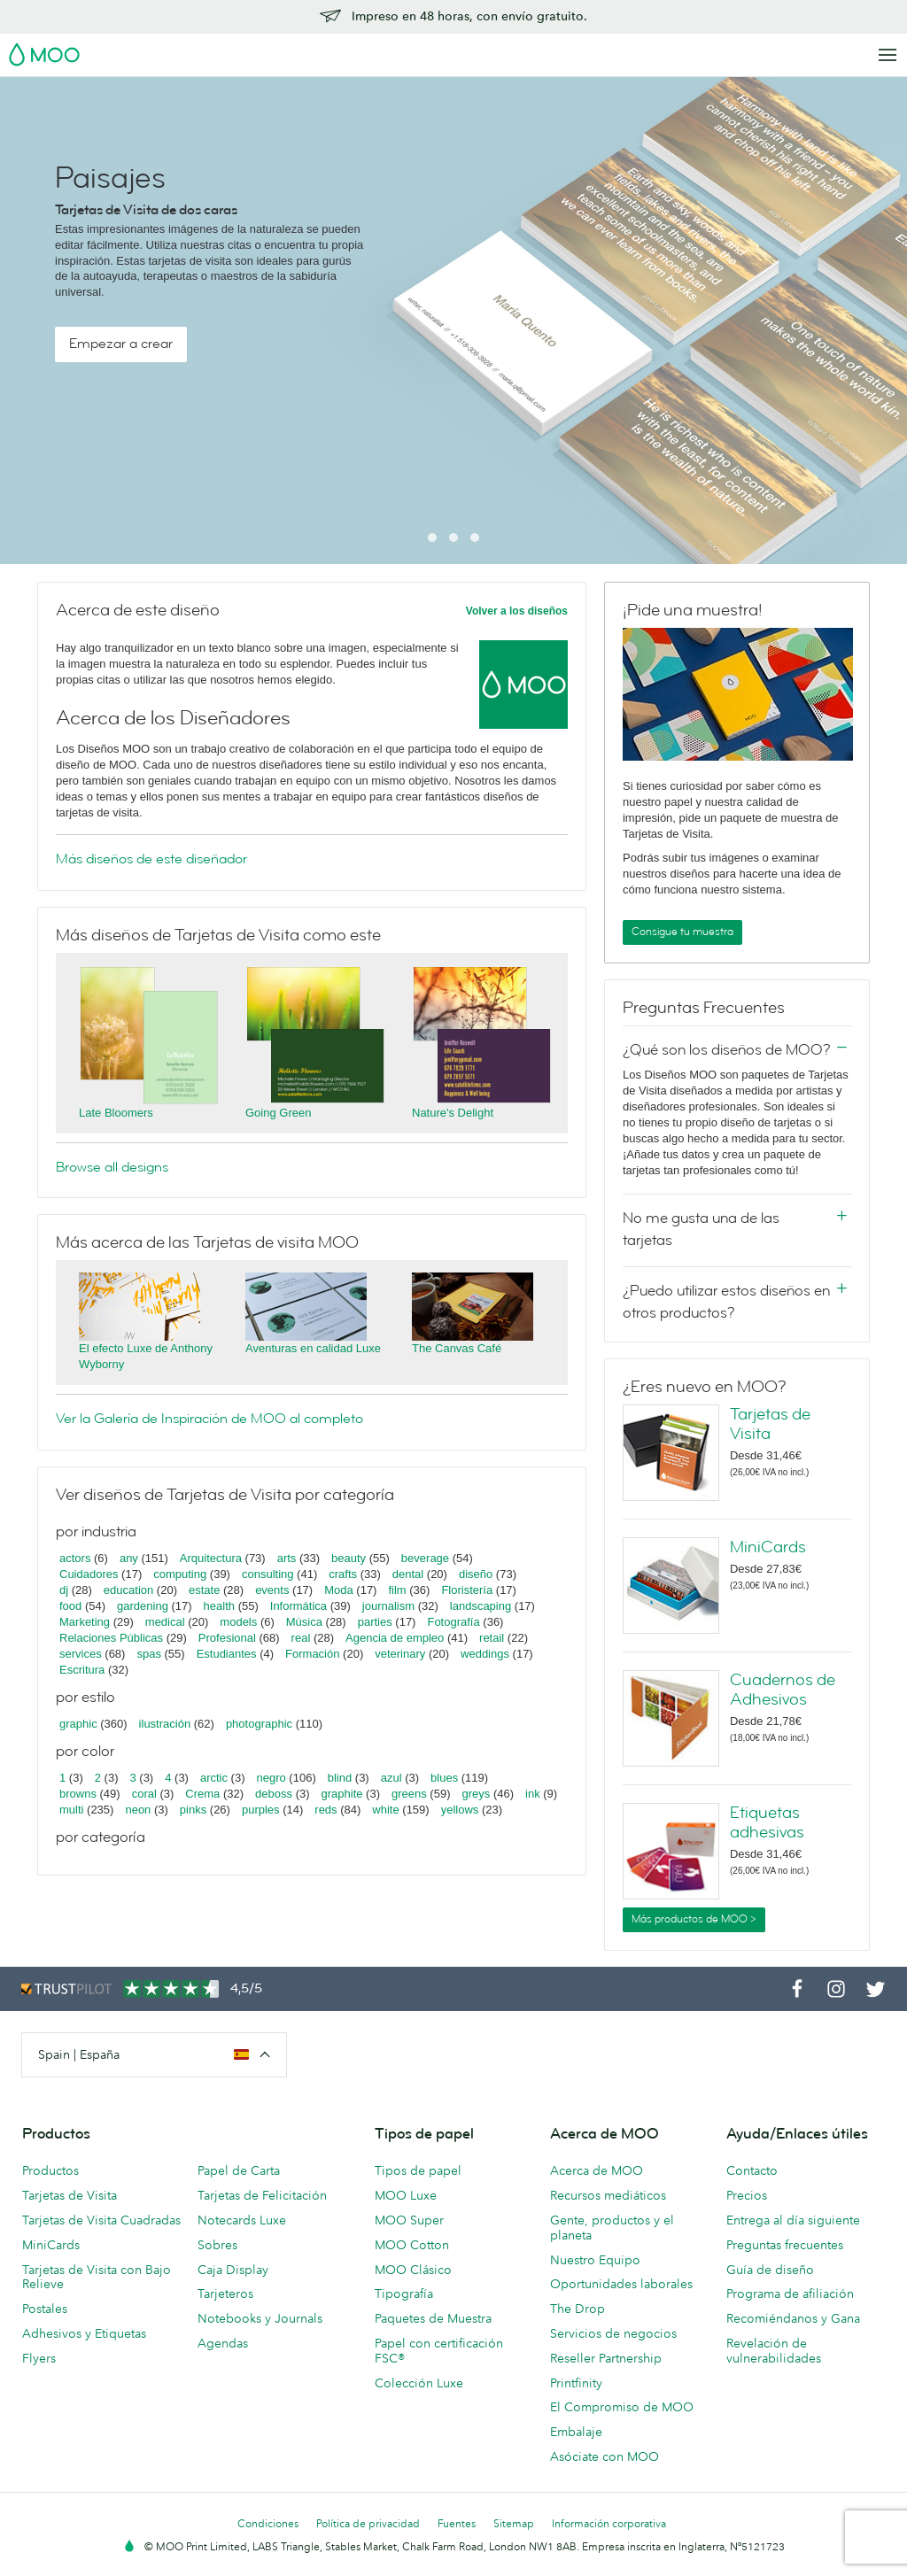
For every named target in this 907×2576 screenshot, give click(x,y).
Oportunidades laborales (621, 2284)
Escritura (82, 1669)
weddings (485, 1653)
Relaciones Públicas (111, 1637)
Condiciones (267, 2523)
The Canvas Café (456, 1348)
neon (138, 1809)
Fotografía (453, 1621)
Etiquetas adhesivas (767, 1822)
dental (407, 1574)
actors (74, 1558)
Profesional (227, 1637)
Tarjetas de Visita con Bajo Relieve (96, 2277)
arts (287, 1558)
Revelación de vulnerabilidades (773, 2350)
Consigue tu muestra (682, 931)
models (238, 1621)
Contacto (752, 2170)
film (397, 1590)
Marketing (84, 1621)
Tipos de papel (418, 2170)
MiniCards (768, 1547)
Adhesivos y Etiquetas (84, 2333)
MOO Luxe (406, 2195)
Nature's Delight (452, 1112)
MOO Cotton (412, 2245)
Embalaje (576, 2432)
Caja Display (233, 2270)
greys (475, 1793)
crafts (343, 1574)
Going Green (278, 1112)
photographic (259, 1723)
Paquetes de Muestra (433, 2318)
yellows (460, 1809)
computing (179, 1574)
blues (444, 1777)
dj (63, 1590)
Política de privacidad (368, 2523)
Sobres (217, 2245)
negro (271, 1777)
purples (261, 1809)
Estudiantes (227, 1653)
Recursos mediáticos (608, 2195)
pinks (193, 1809)
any (129, 1558)
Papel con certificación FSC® (439, 2350)
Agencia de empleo (394, 1637)
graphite (342, 1793)
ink (532, 1793)
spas (148, 1653)
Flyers (39, 2358)
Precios (746, 2195)
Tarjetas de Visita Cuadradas (101, 2220)
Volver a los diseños (517, 611)
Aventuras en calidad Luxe (313, 1348)
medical (165, 1621)
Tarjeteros (225, 2293)
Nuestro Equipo (595, 2260)
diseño (475, 1574)
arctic (214, 1777)
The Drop (577, 2309)
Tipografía (404, 2293)
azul (391, 1777)
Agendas (223, 2343)
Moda (338, 1590)
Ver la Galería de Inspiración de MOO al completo (209, 1418)
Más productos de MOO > (694, 1919)
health (219, 1606)
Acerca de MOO (596, 2170)
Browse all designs (112, 1167)
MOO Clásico (413, 2270)
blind (340, 1777)
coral (144, 1793)
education (128, 1590)
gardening (142, 1606)
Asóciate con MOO (604, 2456)
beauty (348, 1558)
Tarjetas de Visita (770, 1424)
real (301, 1637)
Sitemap (513, 2523)
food (70, 1606)
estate (204, 1590)
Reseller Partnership (606, 2358)
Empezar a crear (121, 343)
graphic (78, 1723)
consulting (268, 1574)
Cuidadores (89, 1574)
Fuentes (457, 2523)
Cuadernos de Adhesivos (782, 1689)
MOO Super (409, 2220)
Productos (50, 2170)
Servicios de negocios (613, 2333)
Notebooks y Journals (260, 2318)
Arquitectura (211, 1558)
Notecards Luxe (242, 2220)
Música (304, 1621)
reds (325, 1809)
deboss (273, 1793)
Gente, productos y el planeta (612, 2227)
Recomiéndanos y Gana (793, 2318)
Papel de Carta (239, 2170)
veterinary (400, 1653)
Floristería (466, 1590)
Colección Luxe (419, 2383)
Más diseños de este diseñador (151, 859)
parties (375, 1621)
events (272, 1590)
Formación (312, 1653)
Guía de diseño (770, 2270)
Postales (44, 2309)
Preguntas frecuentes (784, 2245)
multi (71, 1809)
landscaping (480, 1606)
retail (491, 1637)
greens (409, 1793)
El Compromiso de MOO (622, 2407)
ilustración (165, 1723)
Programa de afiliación (790, 2293)
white (385, 1809)
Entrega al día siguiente (793, 2220)
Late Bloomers (116, 1112)
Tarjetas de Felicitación (262, 2195)
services (80, 1653)
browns (78, 1793)
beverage (425, 1558)
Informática (298, 1606)
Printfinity (576, 2383)
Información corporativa (609, 2523)
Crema (202, 1793)
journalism (388, 1606)
